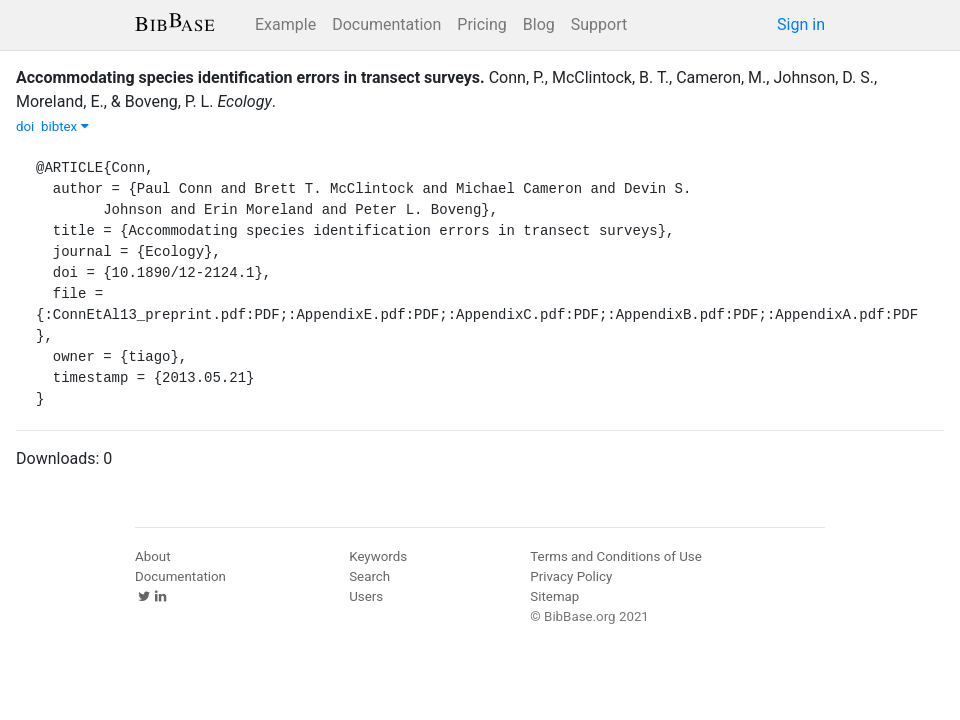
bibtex (65, 126)
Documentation (386, 24)
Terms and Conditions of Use (615, 556)
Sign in (801, 24)
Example (285, 24)
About (153, 556)
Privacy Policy (571, 576)
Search (369, 576)
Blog (539, 24)
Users (366, 596)
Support (599, 24)
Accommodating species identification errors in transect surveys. (250, 77)
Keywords (378, 556)
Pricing (482, 24)
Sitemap (554, 596)
